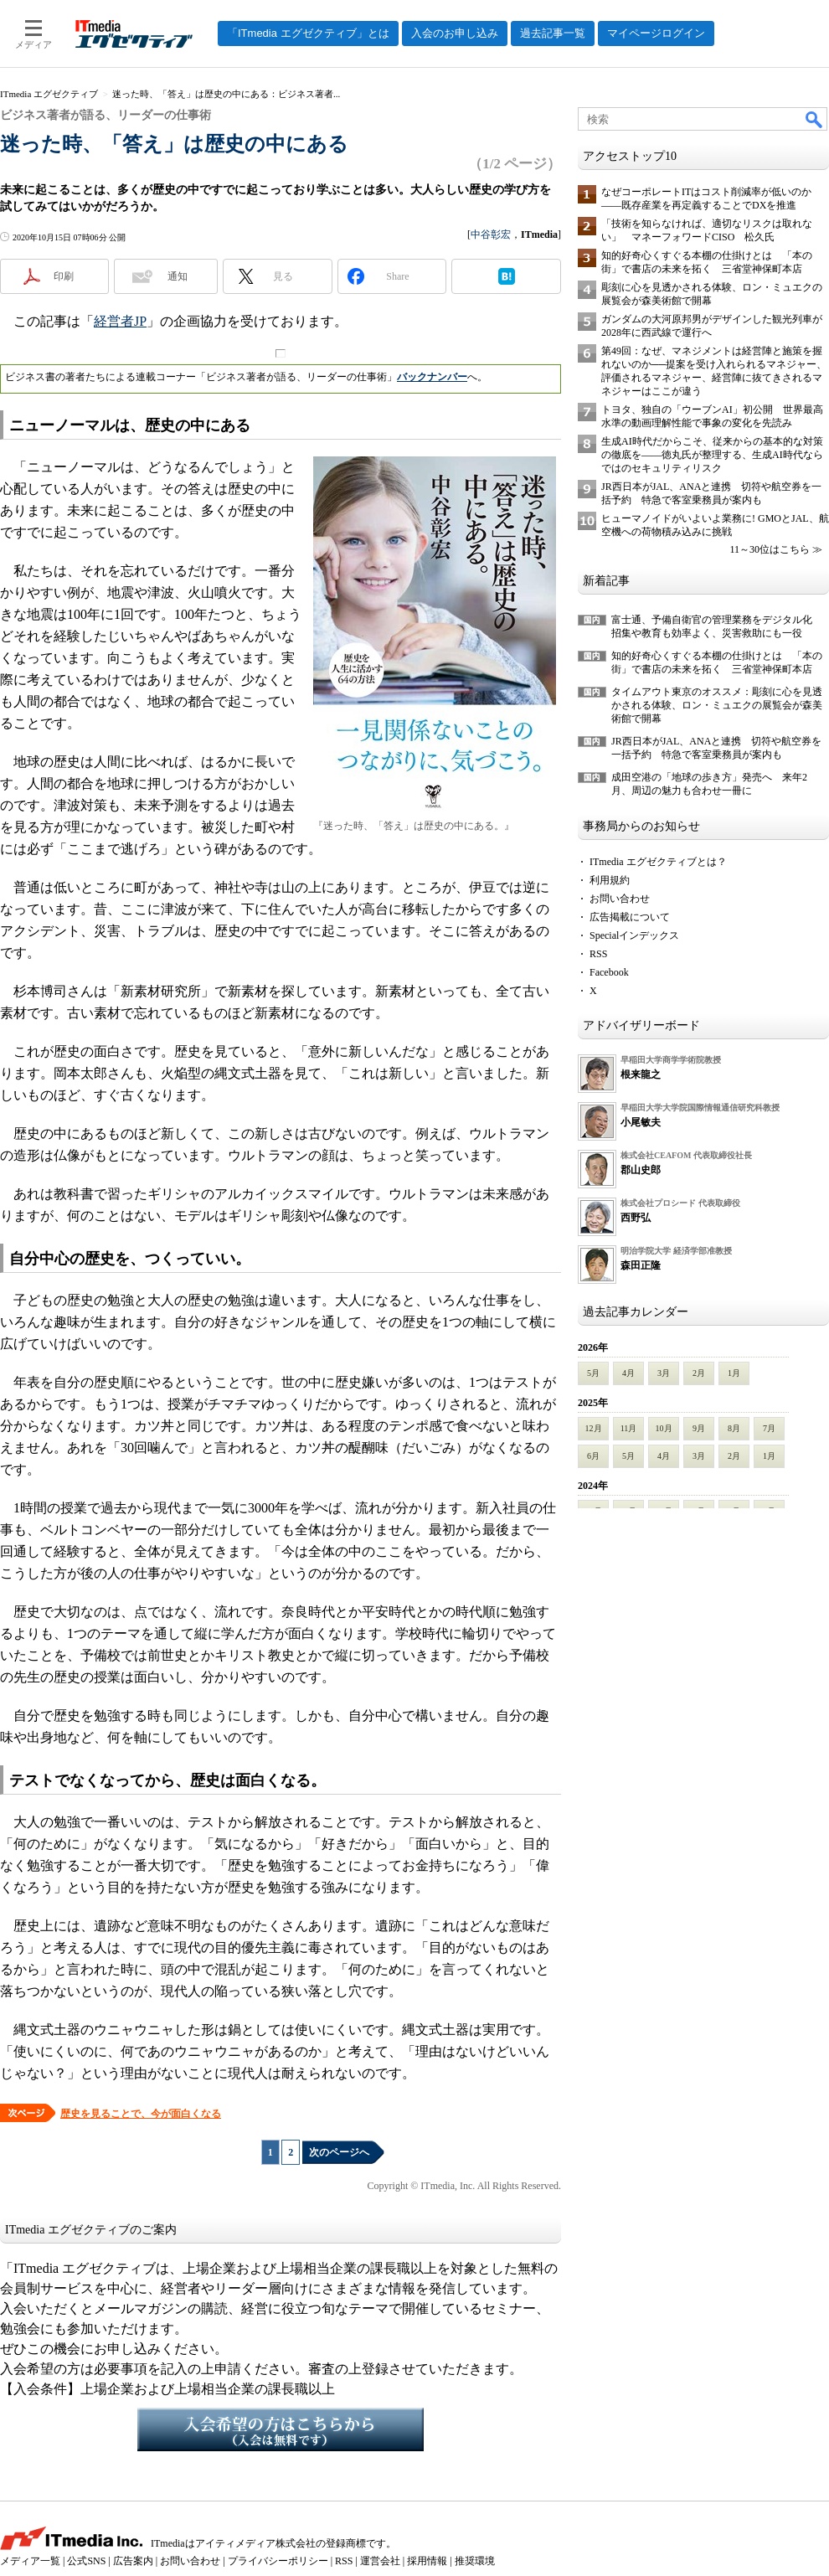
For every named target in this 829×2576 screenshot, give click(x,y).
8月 (734, 1428)
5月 (593, 1373)
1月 (734, 1373)
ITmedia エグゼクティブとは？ (658, 862)
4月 (628, 1373)
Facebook (609, 972)
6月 (593, 1456)
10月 (664, 1428)
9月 (699, 1428)
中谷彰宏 (491, 234)
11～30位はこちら (769, 549)
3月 (663, 1373)
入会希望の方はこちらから (280, 2429)
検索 (814, 119)
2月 (699, 1373)
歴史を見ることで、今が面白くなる (140, 2114)
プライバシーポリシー (278, 2561)
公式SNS (86, 2561)
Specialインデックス (634, 935)
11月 (628, 1428)
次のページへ (339, 2152)
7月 (769, 1428)
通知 (177, 276)
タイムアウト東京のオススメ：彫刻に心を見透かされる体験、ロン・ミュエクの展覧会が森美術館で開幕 (716, 705)
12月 (593, 1428)
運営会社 (380, 2561)
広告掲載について (630, 917)
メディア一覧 (30, 2561)
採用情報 (427, 2561)
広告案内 (133, 2561)
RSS (598, 954)
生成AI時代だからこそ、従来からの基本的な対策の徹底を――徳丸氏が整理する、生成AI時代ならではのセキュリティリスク (712, 454)
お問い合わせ (620, 898)
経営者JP (120, 321)
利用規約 (610, 880)
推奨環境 (475, 2561)
